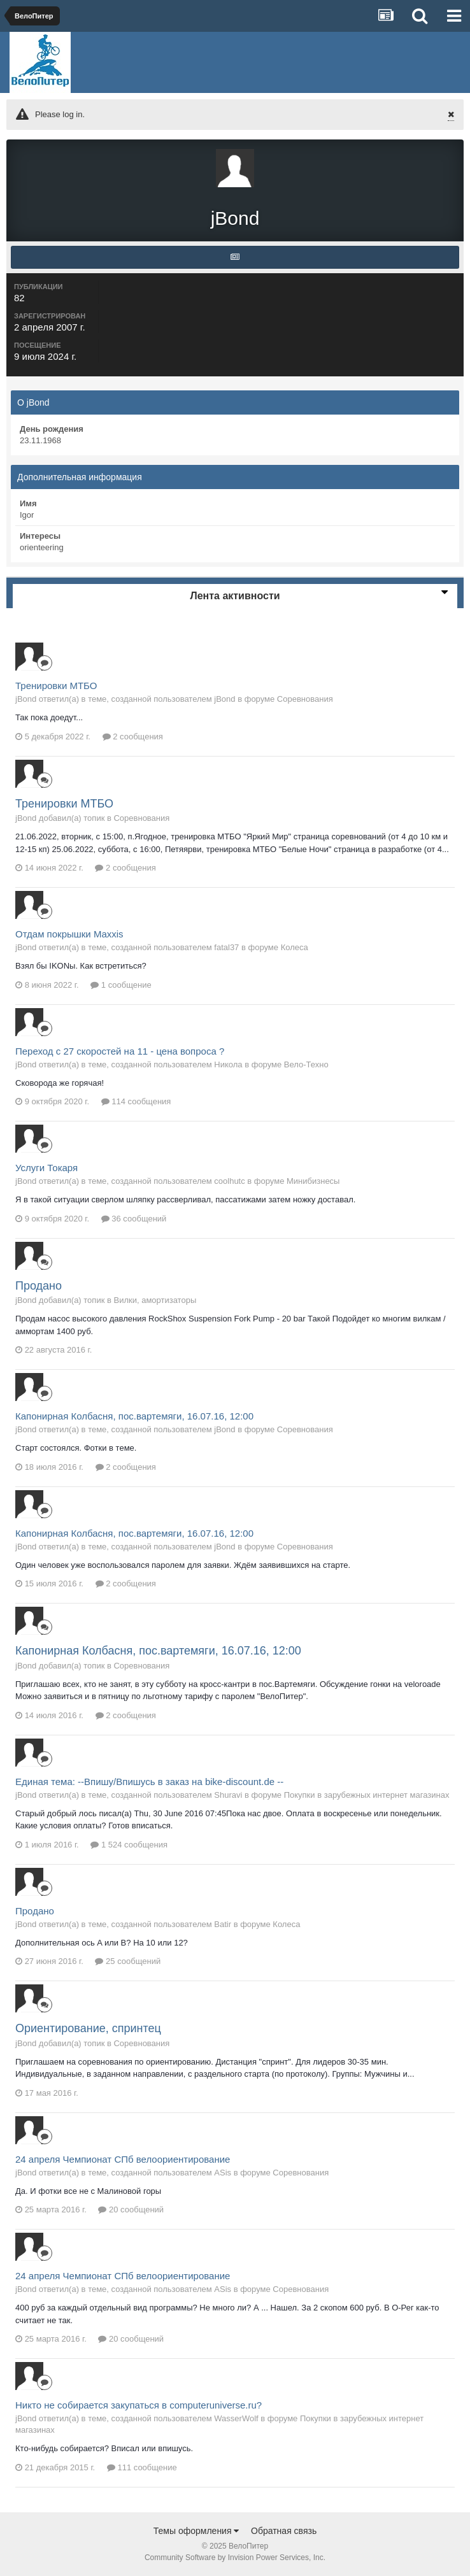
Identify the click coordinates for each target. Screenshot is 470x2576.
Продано (38, 1285)
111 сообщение (142, 2467)
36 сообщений (134, 1218)
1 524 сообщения (128, 1844)
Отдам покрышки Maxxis (69, 934)
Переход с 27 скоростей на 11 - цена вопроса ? (119, 1051)
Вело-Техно (306, 1064)
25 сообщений (127, 1961)
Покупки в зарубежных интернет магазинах (367, 1795)
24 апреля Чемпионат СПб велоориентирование (122, 2159)
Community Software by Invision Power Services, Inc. (235, 2557)
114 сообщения (136, 1101)
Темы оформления (196, 2531)
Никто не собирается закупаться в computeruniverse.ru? (138, 2405)
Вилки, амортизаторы (154, 1300)
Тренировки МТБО (56, 685)
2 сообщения (133, 736)
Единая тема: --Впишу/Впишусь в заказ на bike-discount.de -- (149, 1781)
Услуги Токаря (46, 1167)
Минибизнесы (313, 1181)
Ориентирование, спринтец (88, 2028)
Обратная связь (284, 2531)
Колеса (294, 947)
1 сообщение (120, 985)
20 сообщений (131, 2209)
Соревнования (305, 699)
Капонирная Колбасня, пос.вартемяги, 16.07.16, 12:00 (134, 1416)
